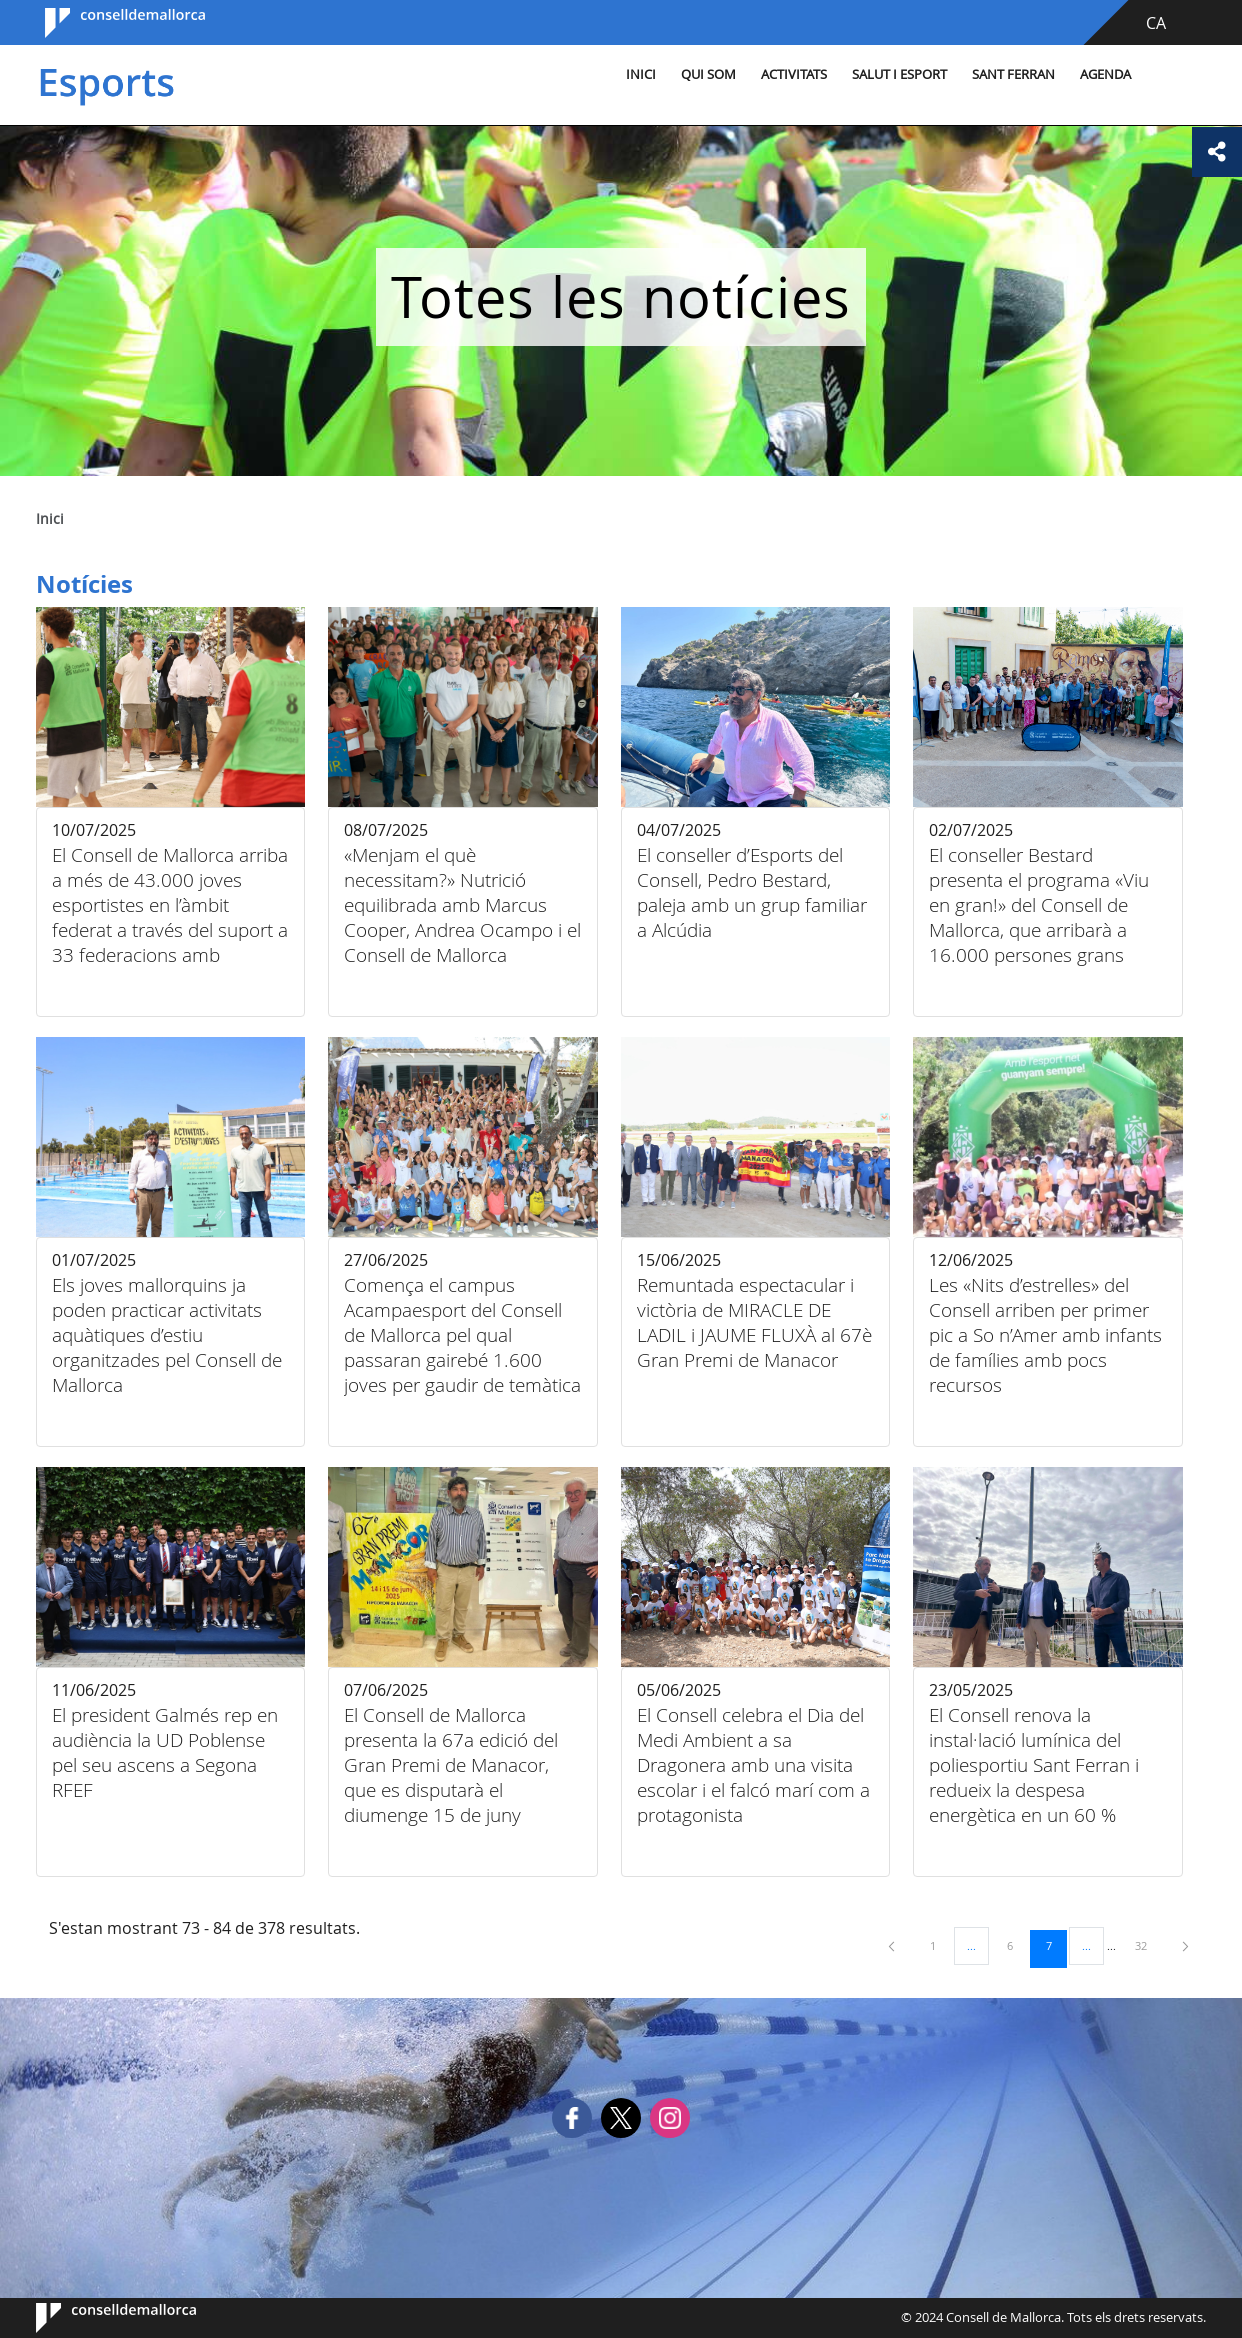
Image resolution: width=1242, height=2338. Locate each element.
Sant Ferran (1013, 74)
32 (1148, 1945)
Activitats (794, 74)
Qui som (708, 74)
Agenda (1105, 74)
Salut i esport (899, 74)
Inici (641, 74)
